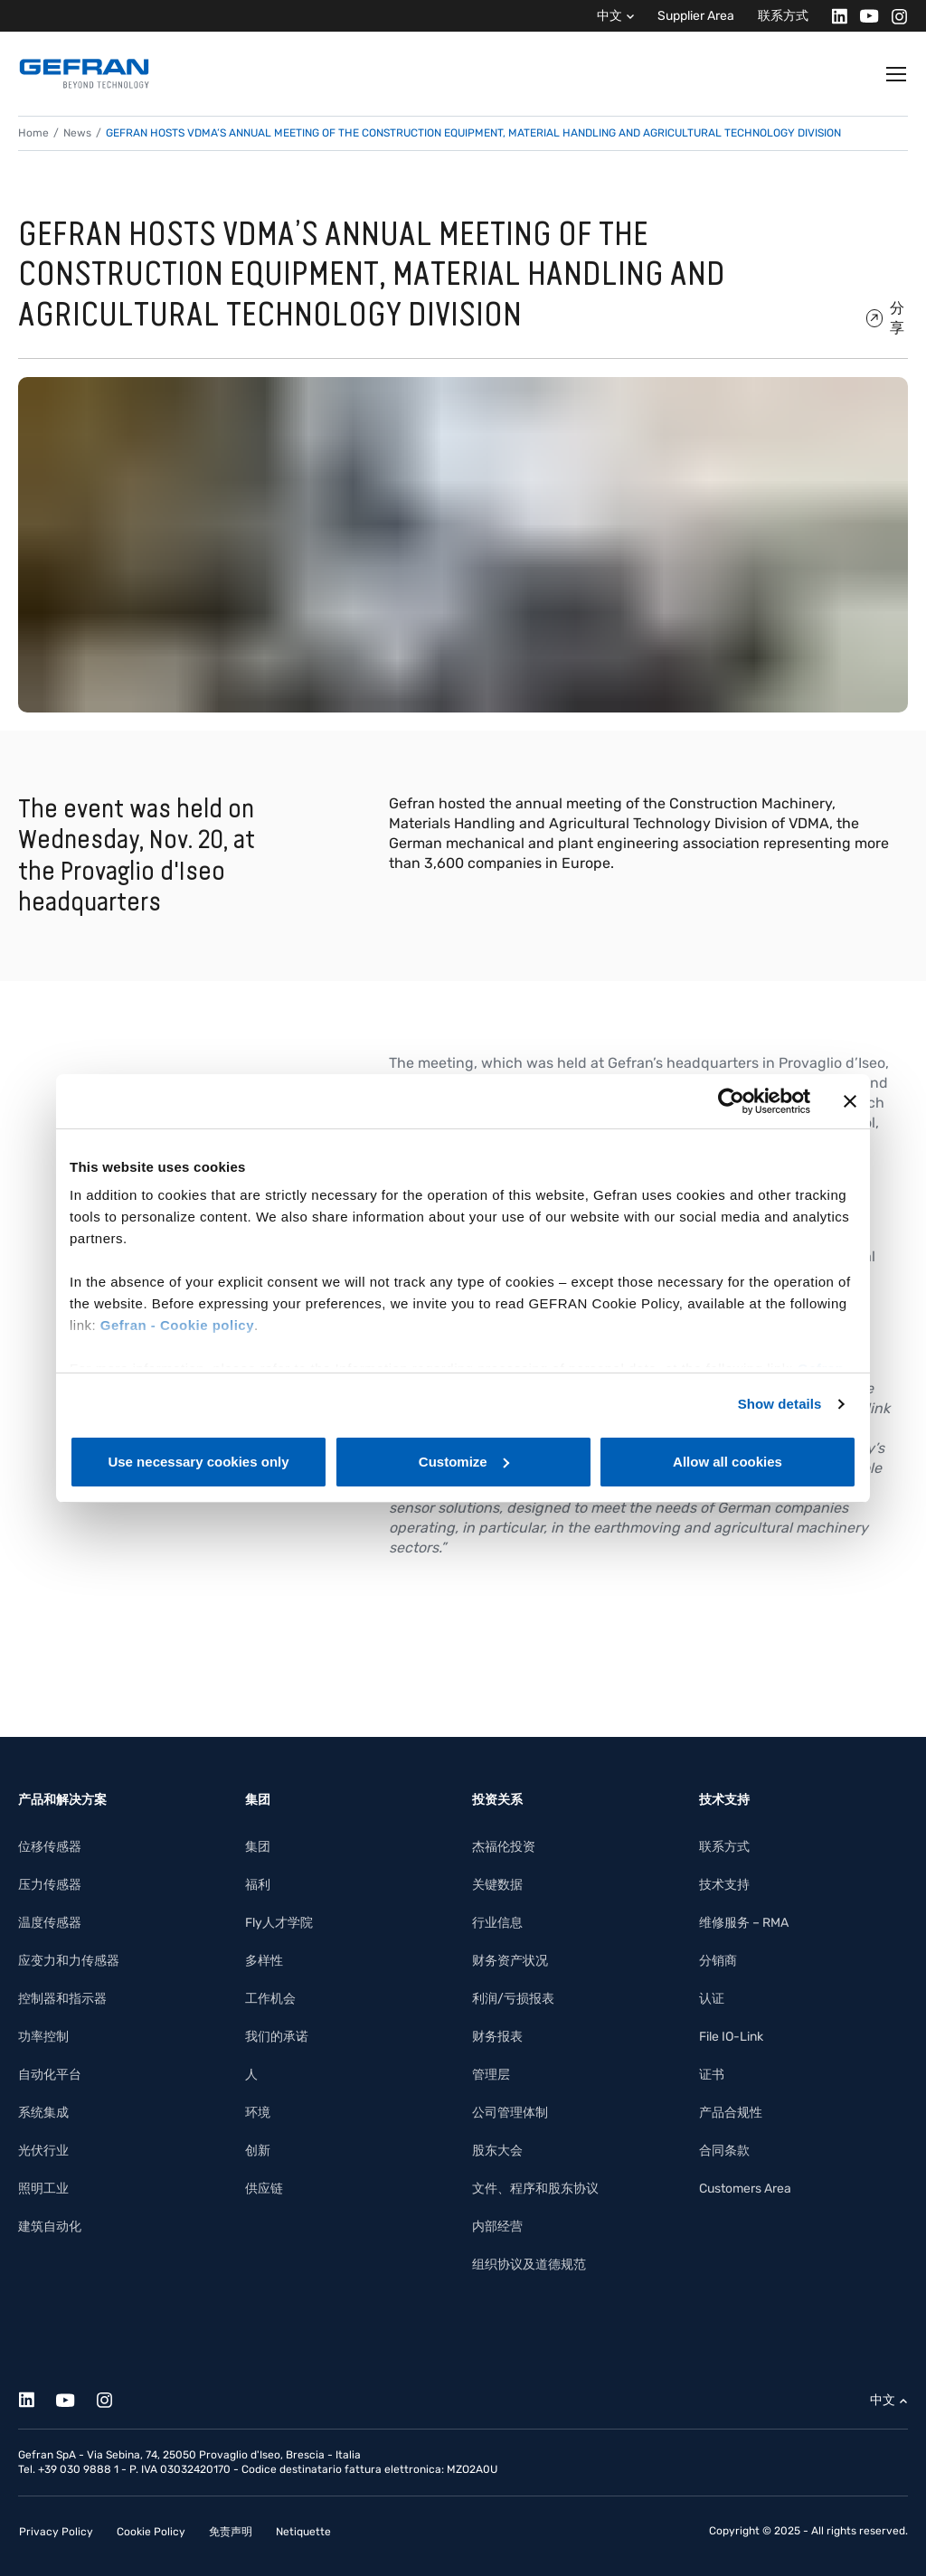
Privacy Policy (56, 2531)
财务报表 (497, 2036)
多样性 (264, 1960)
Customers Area (745, 2188)
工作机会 (270, 1998)
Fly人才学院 (279, 1922)
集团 (257, 1846)
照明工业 (43, 2188)
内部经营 (497, 2226)
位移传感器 (49, 1846)
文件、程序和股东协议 (535, 2188)
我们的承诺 (276, 2036)
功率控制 (43, 2036)
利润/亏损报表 (513, 1998)
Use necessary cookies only (198, 1461)
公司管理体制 (510, 2112)
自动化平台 (49, 2074)
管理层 (491, 2074)
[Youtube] (864, 16)
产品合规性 (730, 2112)
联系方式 (783, 16)
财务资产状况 (510, 1960)
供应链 (264, 2188)
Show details (780, 1403)
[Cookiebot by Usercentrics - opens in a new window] (731, 1101)
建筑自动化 (49, 2226)
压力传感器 (49, 1884)
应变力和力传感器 (68, 1960)
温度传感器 (49, 1922)
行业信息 (497, 1922)
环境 (257, 2112)
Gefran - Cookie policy (177, 1325)
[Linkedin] (834, 16)
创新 (257, 2150)
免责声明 (230, 2531)
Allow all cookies (727, 1461)
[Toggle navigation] (897, 74)
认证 (711, 1998)
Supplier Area (695, 16)
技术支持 (724, 1884)
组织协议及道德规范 (529, 2264)
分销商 (718, 1960)
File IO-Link (731, 2036)
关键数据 (497, 1884)
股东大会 (497, 2150)
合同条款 (724, 2150)
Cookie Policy (151, 2531)
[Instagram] (894, 16)
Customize (464, 1461)
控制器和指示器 (62, 1998)
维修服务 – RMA (744, 1922)
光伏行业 (43, 2150)
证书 (711, 2074)
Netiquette (303, 2531)
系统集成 (43, 2112)
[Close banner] (850, 1101)
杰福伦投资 (503, 1846)
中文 (609, 16)
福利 (257, 1884)
